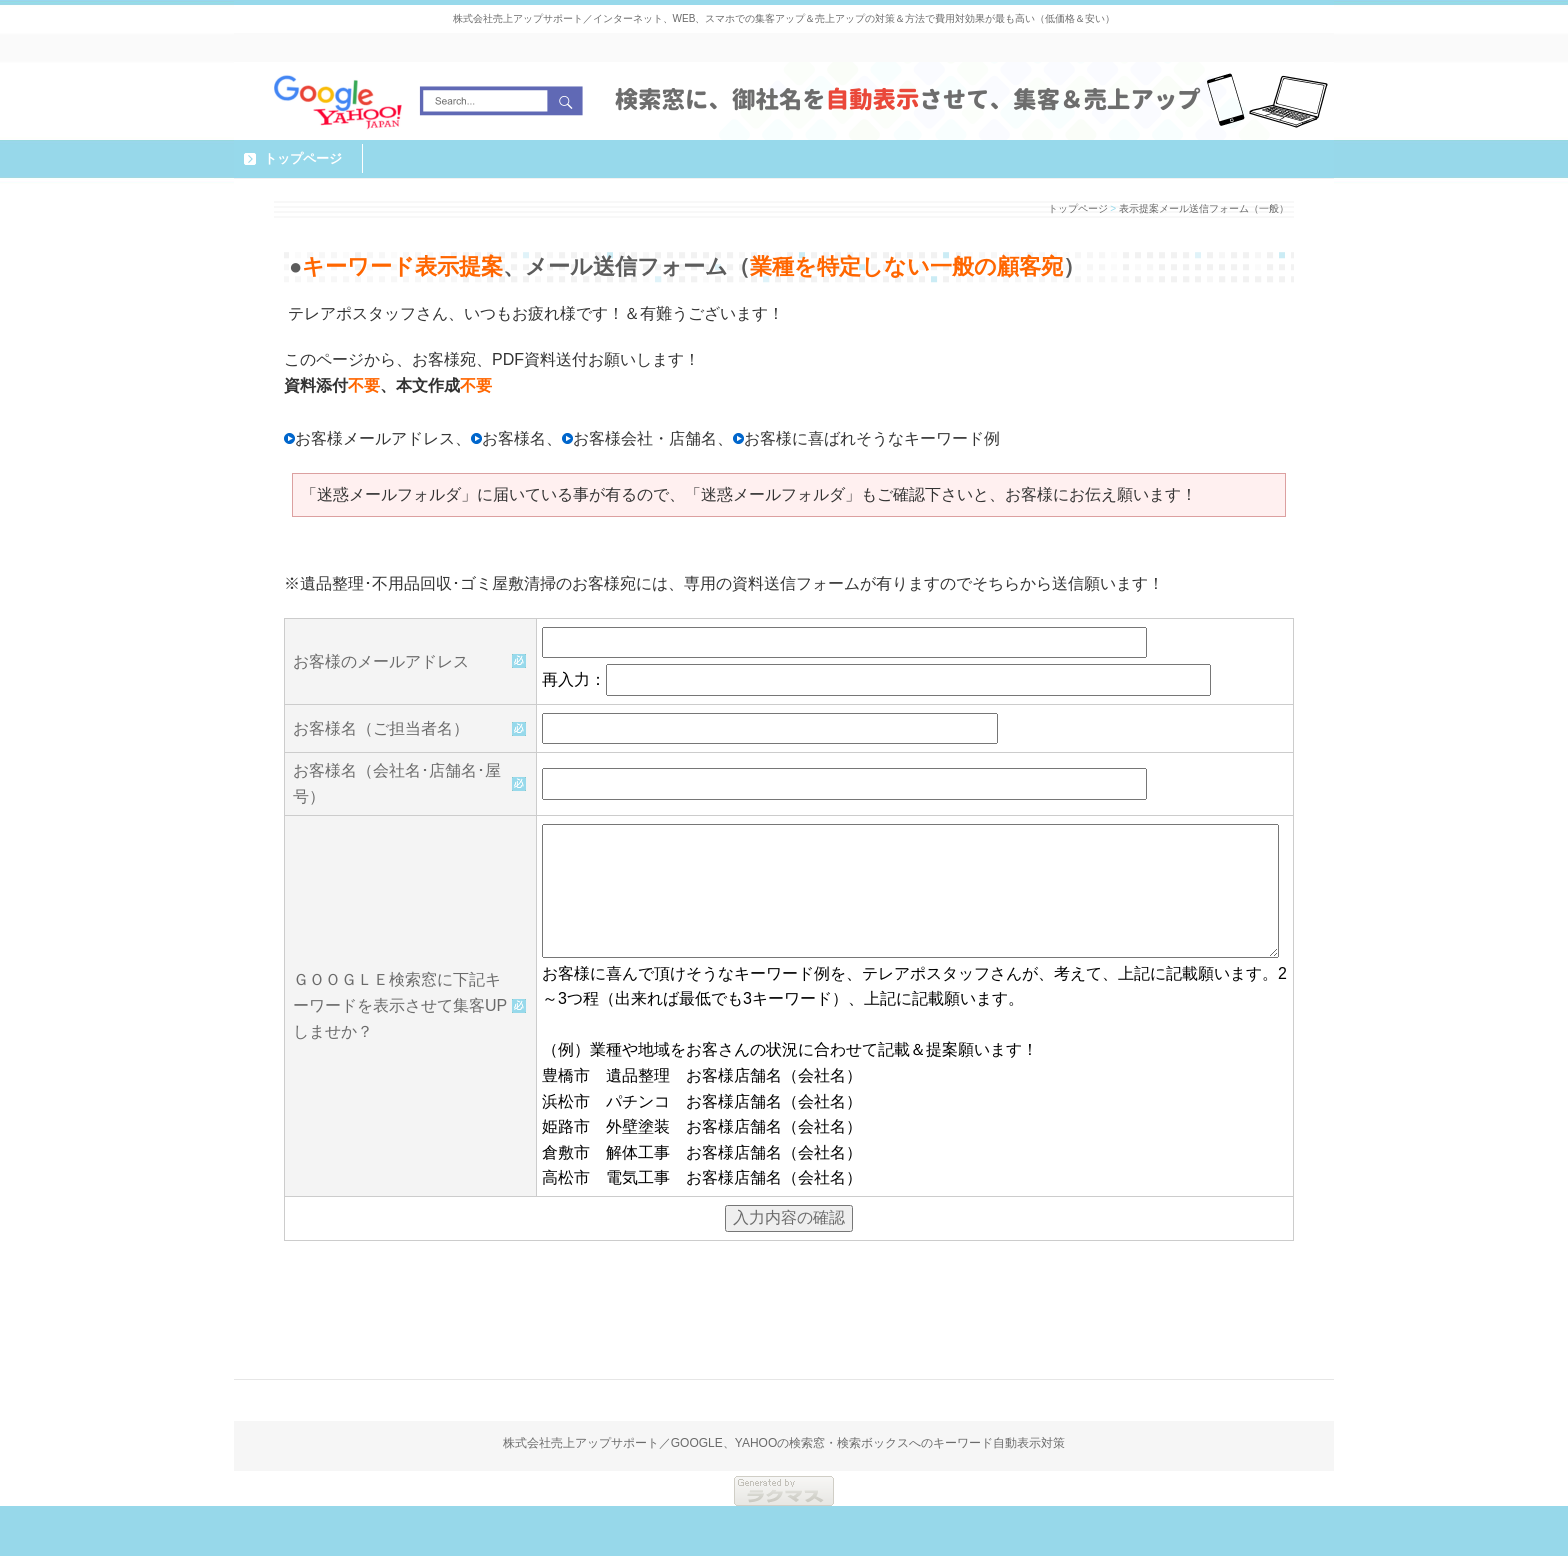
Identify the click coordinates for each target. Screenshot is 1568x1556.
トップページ (303, 158)
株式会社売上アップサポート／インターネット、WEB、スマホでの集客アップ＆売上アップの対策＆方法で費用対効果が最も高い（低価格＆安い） (784, 18)
